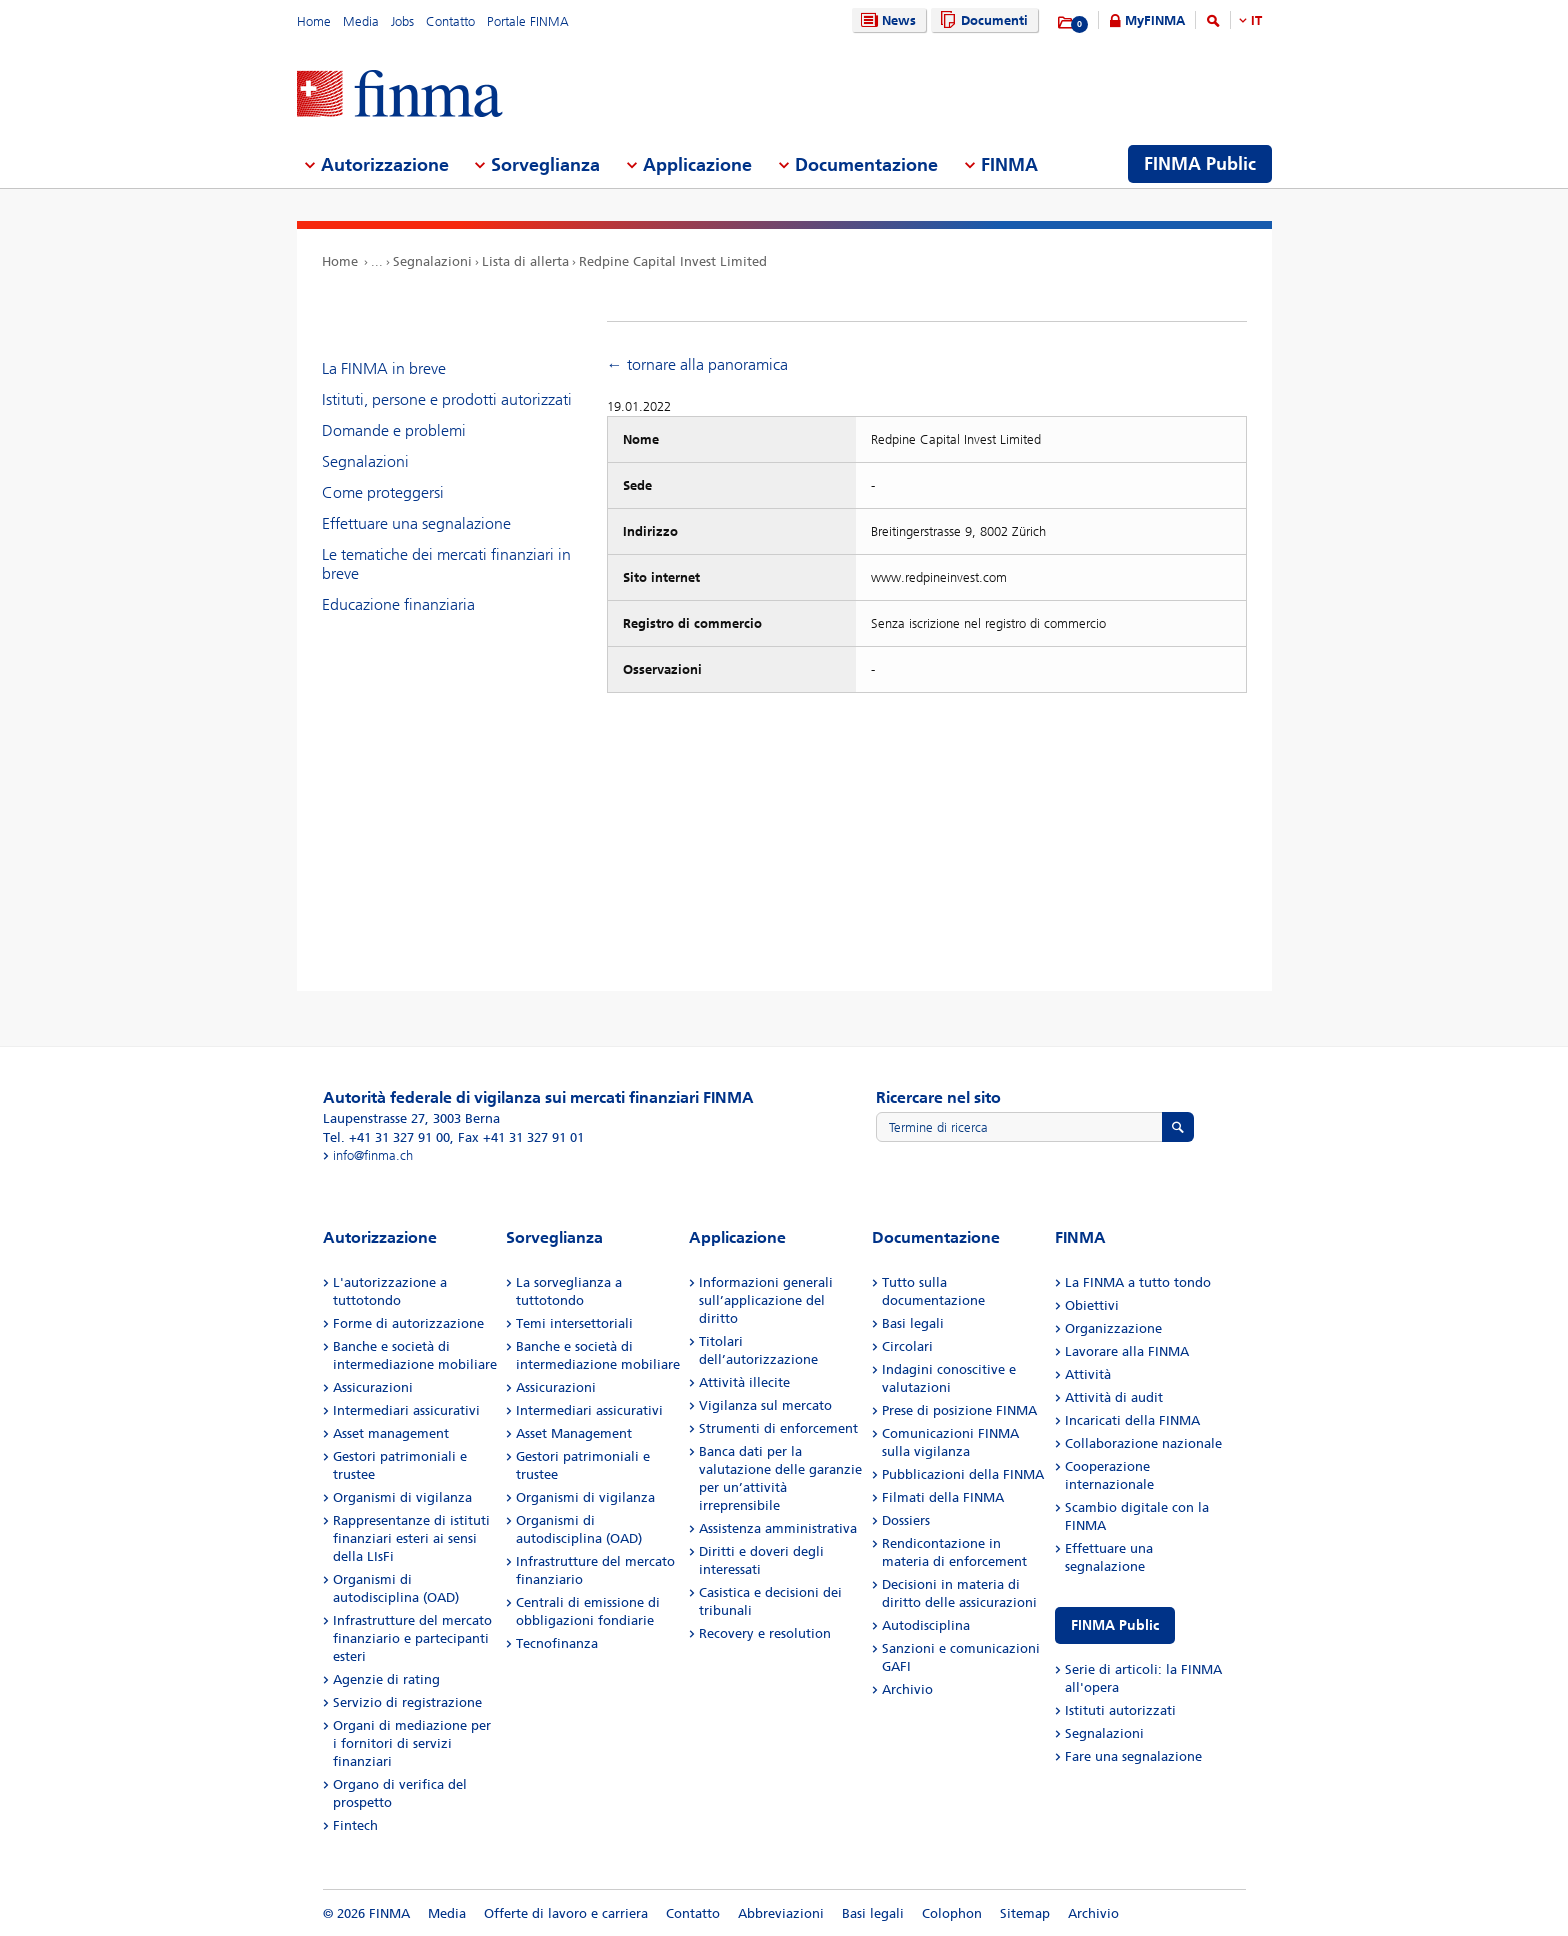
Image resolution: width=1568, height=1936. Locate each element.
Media (361, 21)
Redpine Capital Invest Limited (673, 261)
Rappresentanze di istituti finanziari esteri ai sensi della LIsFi (411, 1538)
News (886, 20)
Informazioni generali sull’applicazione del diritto (766, 1300)
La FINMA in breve (384, 368)
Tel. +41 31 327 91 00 (386, 1137)
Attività (1088, 1374)
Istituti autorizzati (1120, 1710)
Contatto (450, 21)
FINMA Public (1115, 1625)
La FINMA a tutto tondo (1138, 1282)
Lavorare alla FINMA (1127, 1351)
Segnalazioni (432, 261)
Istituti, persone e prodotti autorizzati (447, 399)
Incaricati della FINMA (1132, 1420)
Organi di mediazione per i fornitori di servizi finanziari (412, 1743)
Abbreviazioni (781, 1913)
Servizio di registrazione (407, 1702)
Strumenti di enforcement (778, 1428)
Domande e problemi (394, 430)
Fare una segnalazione (1133, 1756)
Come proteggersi (383, 492)
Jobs (402, 21)
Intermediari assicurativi (406, 1410)
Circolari (907, 1346)
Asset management (391, 1433)
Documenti (981, 20)
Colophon (952, 1913)
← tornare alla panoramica (697, 364)
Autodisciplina (926, 1625)
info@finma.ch (373, 1155)
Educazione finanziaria (398, 604)
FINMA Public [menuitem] (1200, 164)
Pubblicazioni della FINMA (963, 1474)
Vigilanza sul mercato (765, 1405)
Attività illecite (744, 1382)
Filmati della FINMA (943, 1497)
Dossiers (906, 1520)
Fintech (355, 1825)
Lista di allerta (525, 261)
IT (1256, 20)
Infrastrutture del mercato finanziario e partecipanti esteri (412, 1638)
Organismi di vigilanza (402, 1497)
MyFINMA (1155, 20)
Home (314, 21)
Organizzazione (1113, 1328)
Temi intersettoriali (574, 1323)
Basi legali (913, 1323)
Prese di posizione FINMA (959, 1410)
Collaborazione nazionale (1143, 1443)
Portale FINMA (528, 21)
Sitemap (1025, 1913)
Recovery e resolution (765, 1633)
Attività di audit (1114, 1397)
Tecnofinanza (557, 1643)
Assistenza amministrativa (778, 1528)
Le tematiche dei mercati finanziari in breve (446, 564)
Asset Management (574, 1433)
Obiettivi (1092, 1305)
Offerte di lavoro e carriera (566, 1913)
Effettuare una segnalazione (416, 523)
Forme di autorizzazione (408, 1323)
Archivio (907, 1689)
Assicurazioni (373, 1387)
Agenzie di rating (386, 1679)
